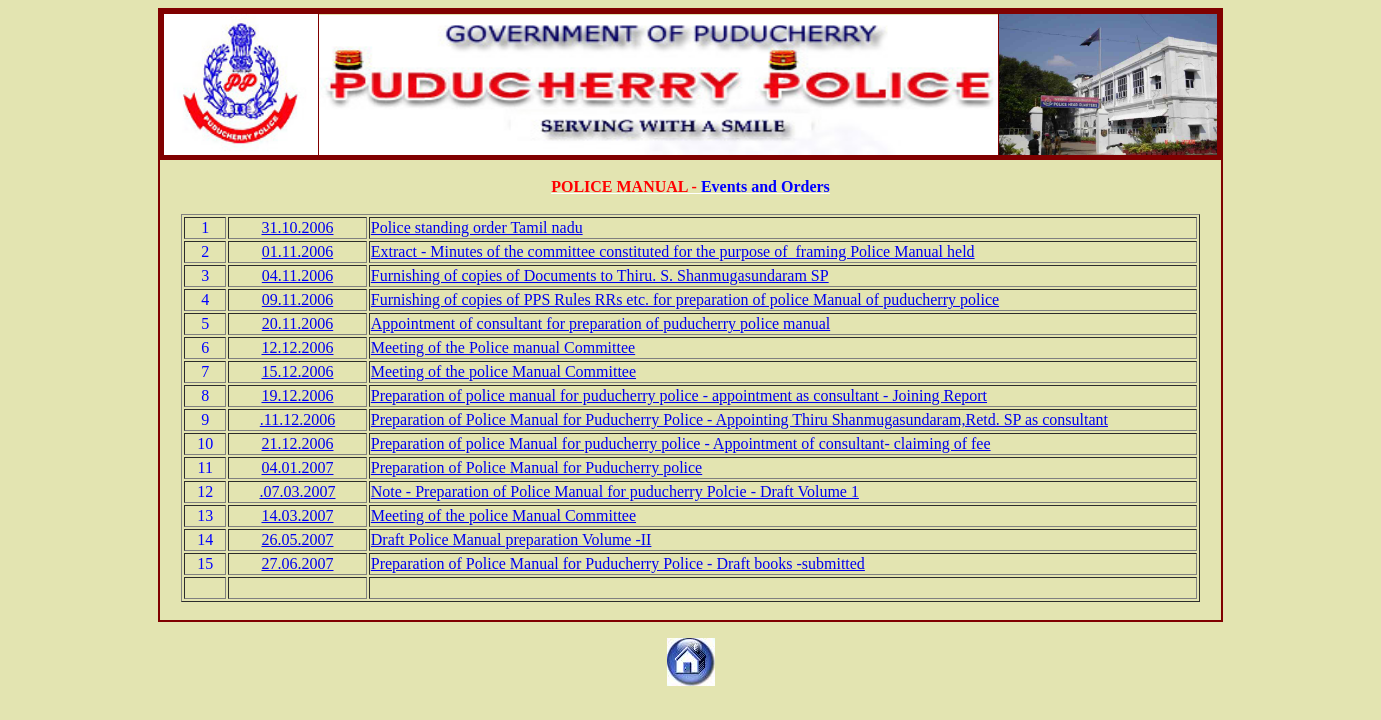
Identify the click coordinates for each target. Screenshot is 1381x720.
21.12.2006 (297, 443)
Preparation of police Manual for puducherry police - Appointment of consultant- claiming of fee (681, 443)
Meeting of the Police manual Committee (503, 347)
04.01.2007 (297, 467)
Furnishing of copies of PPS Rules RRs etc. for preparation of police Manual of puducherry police (685, 299)
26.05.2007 (297, 539)
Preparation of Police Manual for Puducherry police (536, 467)
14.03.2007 (297, 515)
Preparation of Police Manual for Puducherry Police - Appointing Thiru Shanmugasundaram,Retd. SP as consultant (739, 419)
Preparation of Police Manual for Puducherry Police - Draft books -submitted (618, 563)
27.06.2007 (297, 563)
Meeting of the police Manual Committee (503, 371)
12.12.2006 (297, 347)
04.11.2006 (297, 275)
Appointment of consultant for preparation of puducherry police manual (600, 323)
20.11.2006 (297, 323)
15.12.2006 (297, 371)
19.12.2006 (297, 395)
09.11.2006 (297, 299)
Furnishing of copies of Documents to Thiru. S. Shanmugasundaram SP (600, 275)
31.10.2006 (297, 227)
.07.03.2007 (297, 491)
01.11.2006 (297, 251)
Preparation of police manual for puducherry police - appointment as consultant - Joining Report (679, 395)
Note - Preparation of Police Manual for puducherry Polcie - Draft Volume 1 (615, 491)
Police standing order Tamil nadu (477, 227)
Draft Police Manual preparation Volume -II (511, 539)
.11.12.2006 (297, 419)
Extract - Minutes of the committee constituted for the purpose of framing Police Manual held (673, 251)
